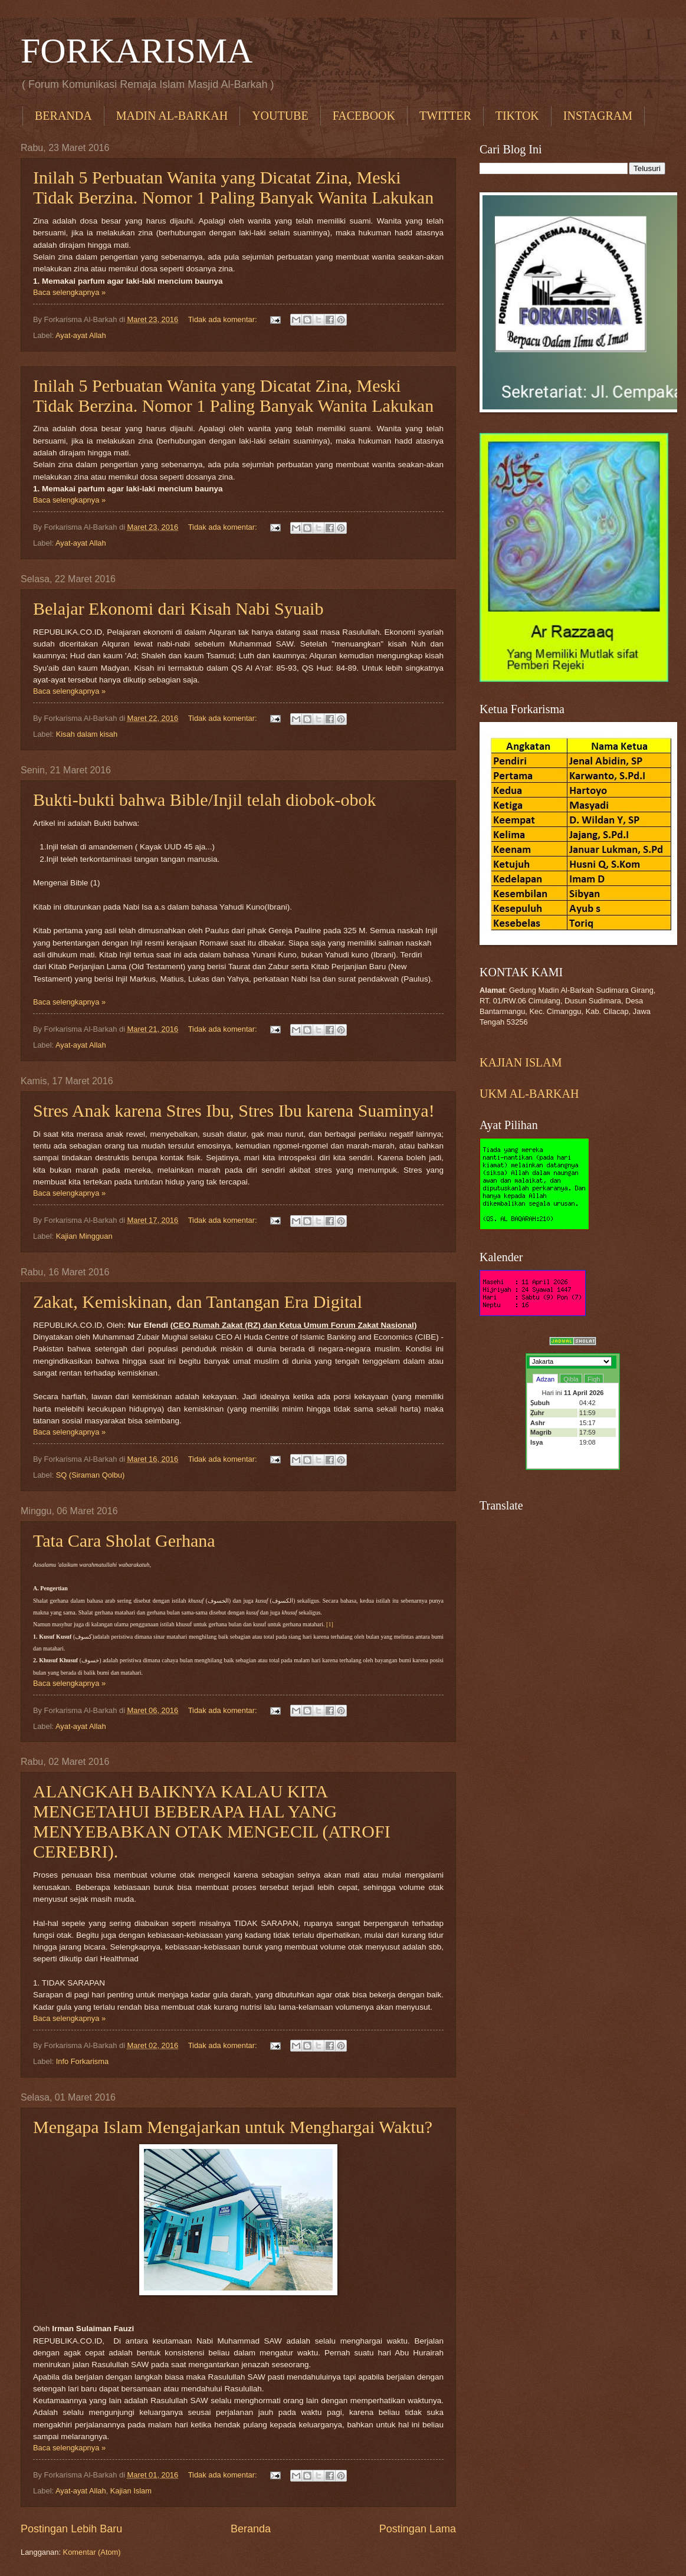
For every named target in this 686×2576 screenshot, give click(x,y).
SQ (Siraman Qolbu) (90, 1475)
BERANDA (63, 115)
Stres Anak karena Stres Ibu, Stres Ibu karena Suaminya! (234, 1110)
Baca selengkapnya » (69, 292)
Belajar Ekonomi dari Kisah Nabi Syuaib (178, 608)
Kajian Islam (131, 2490)
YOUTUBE (280, 115)
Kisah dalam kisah (86, 734)
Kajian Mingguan (84, 1236)
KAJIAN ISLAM (521, 1062)
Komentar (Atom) (92, 2552)
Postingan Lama (417, 2529)
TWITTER (445, 115)
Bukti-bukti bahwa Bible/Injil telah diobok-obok (204, 799)
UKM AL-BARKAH (529, 1093)
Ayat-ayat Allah (80, 335)
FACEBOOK (364, 115)
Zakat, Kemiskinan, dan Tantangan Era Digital (197, 1301)
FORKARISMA (136, 50)
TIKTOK (517, 115)
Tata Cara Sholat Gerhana (124, 1540)
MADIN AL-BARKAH (172, 115)
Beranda (251, 2529)
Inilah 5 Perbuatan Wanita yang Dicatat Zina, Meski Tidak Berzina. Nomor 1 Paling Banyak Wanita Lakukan (233, 187)
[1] (329, 1624)
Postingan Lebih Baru (71, 2529)
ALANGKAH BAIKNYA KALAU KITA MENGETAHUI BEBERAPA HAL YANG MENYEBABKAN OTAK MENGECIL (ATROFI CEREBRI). (211, 1821)
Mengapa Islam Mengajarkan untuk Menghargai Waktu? (232, 2127)
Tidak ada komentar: (223, 319)
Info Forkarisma (82, 2061)
